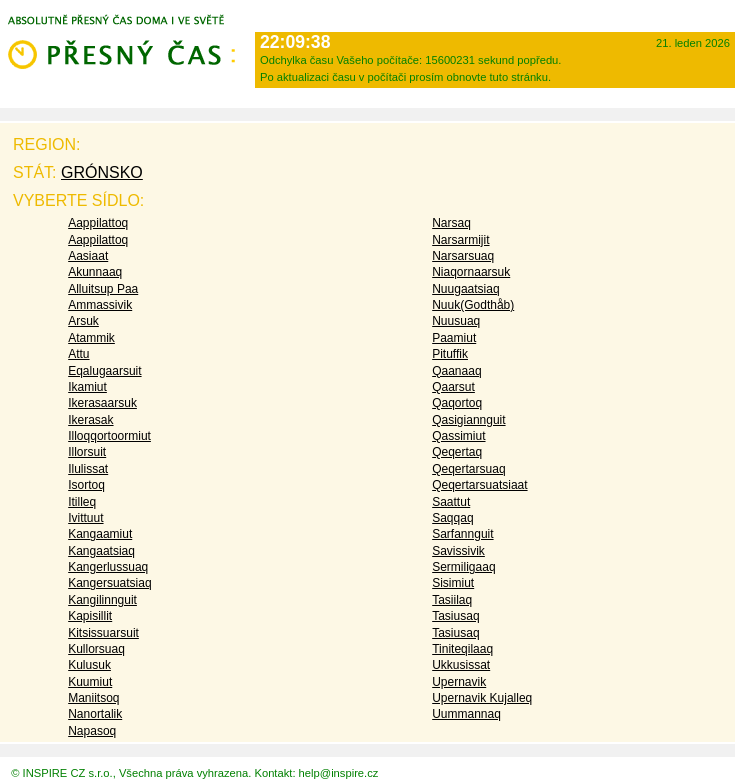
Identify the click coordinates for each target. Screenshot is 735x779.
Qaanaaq (456, 371)
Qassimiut (458, 436)
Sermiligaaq (463, 567)
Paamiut (454, 338)
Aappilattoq (98, 223)
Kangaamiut (100, 534)
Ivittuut (85, 518)
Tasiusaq (455, 616)
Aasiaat (88, 256)
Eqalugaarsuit (104, 371)
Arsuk (83, 321)
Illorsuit (87, 452)
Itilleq (82, 502)
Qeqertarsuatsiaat (479, 485)
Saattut (451, 502)
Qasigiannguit (468, 420)
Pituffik (450, 354)
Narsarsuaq (463, 256)
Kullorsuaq (96, 649)
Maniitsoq (93, 698)
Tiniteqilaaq (462, 649)
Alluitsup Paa (103, 289)
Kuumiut (90, 682)
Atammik (91, 338)
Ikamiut (87, 387)
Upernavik (459, 682)
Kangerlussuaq (108, 567)
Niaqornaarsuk (471, 272)
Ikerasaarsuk (102, 403)
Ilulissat (88, 469)
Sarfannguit (462, 534)
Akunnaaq (95, 272)
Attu (78, 354)
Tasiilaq (452, 600)
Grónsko (102, 172)
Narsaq (451, 223)
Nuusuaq (456, 321)
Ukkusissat (461, 665)
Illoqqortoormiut (109, 436)
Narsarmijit (460, 240)
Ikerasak (90, 420)
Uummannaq (466, 714)
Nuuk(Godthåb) (473, 305)
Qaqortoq (457, 403)
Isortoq (86, 485)
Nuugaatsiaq (465, 289)
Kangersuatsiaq (109, 583)
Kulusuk (89, 665)
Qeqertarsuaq (468, 469)
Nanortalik (95, 714)
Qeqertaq (457, 452)
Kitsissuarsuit (103, 633)
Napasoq (92, 731)
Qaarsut (453, 387)
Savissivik (458, 551)
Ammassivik (100, 305)
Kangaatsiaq (101, 551)
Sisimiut (453, 583)
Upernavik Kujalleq (482, 698)
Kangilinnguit (102, 600)
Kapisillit (90, 616)
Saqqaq (452, 518)
